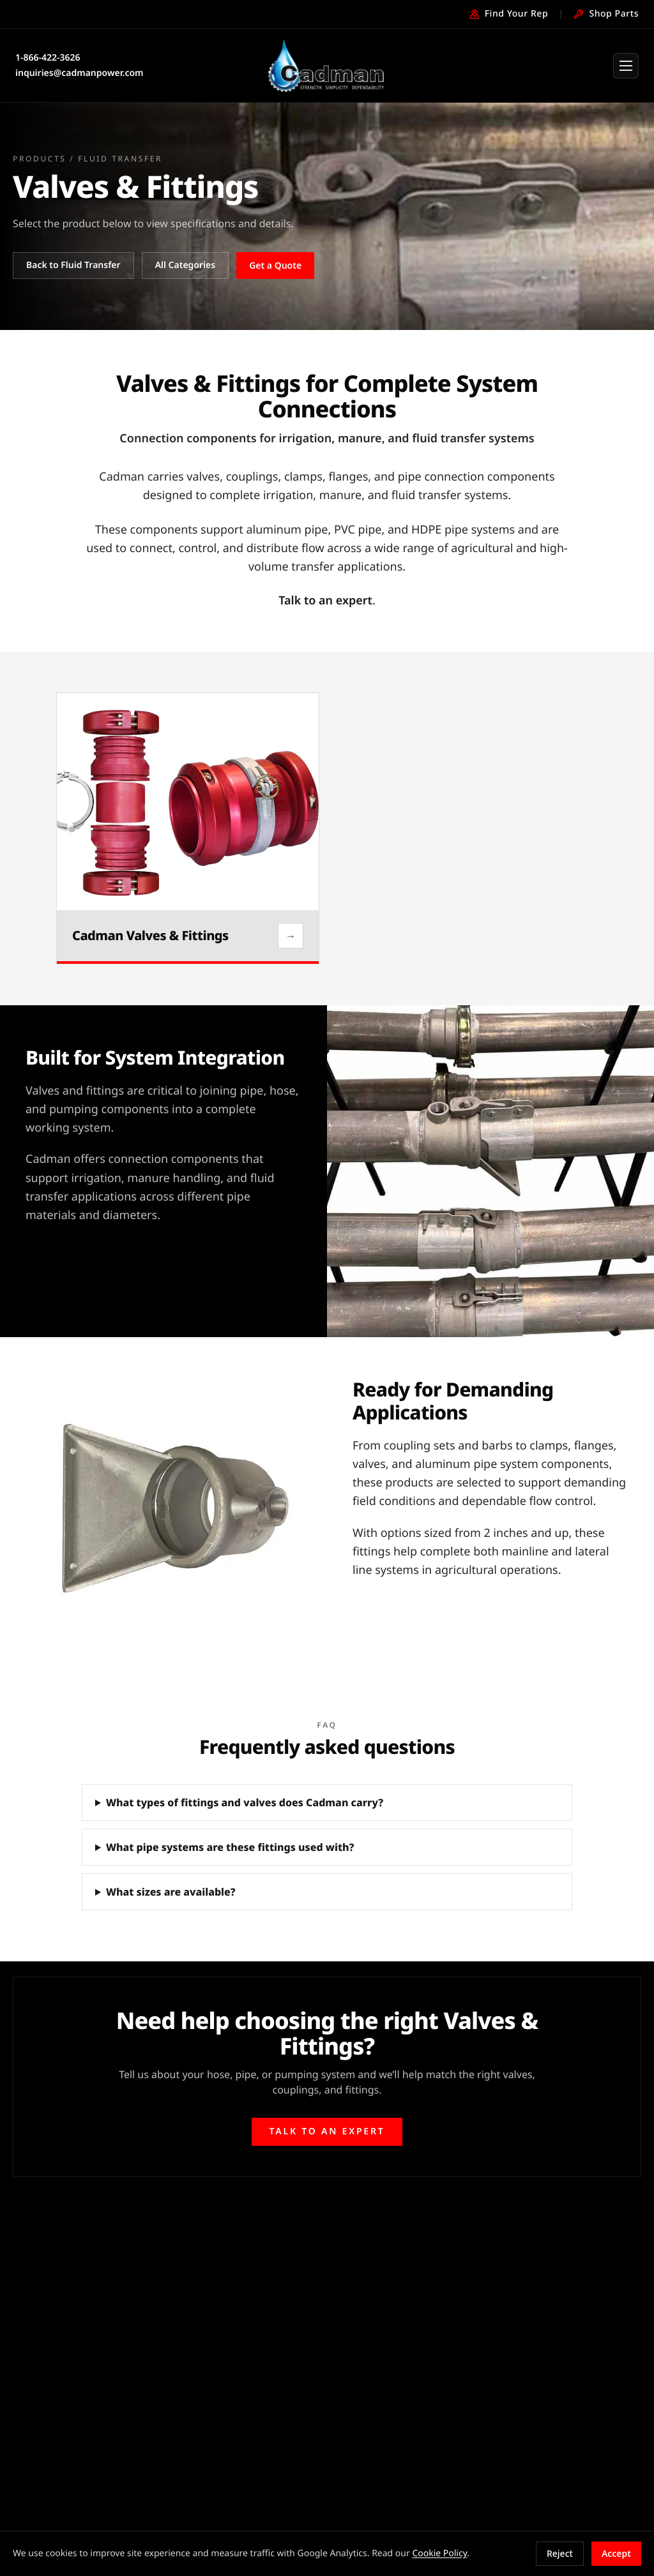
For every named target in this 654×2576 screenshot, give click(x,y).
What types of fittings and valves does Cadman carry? (244, 1802)
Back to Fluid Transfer (73, 265)
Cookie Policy (439, 2553)
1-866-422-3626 (47, 58)
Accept (616, 2553)
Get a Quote (275, 265)
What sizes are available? (171, 1892)
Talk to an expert (325, 600)
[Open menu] (626, 66)
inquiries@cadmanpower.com (79, 73)
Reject (560, 2553)
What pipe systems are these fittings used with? (230, 1847)
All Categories (185, 265)
